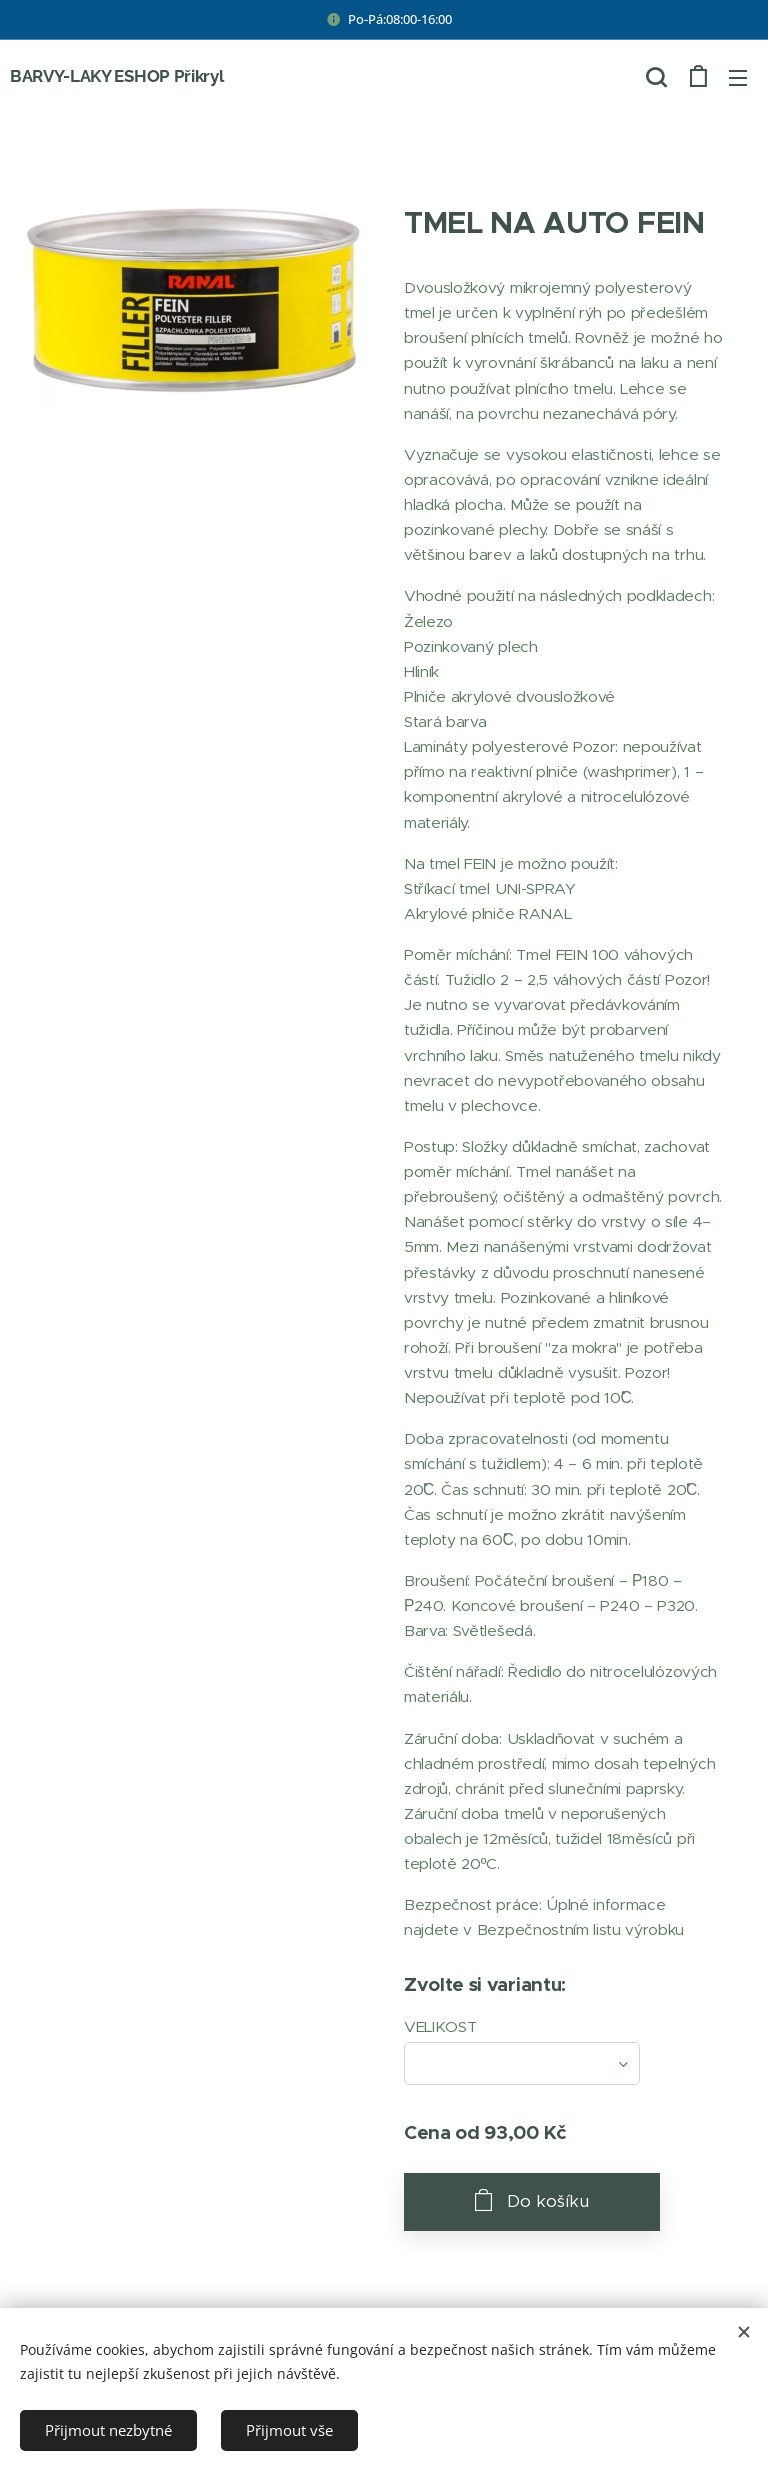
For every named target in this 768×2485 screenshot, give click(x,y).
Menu (738, 78)
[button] (656, 77)
